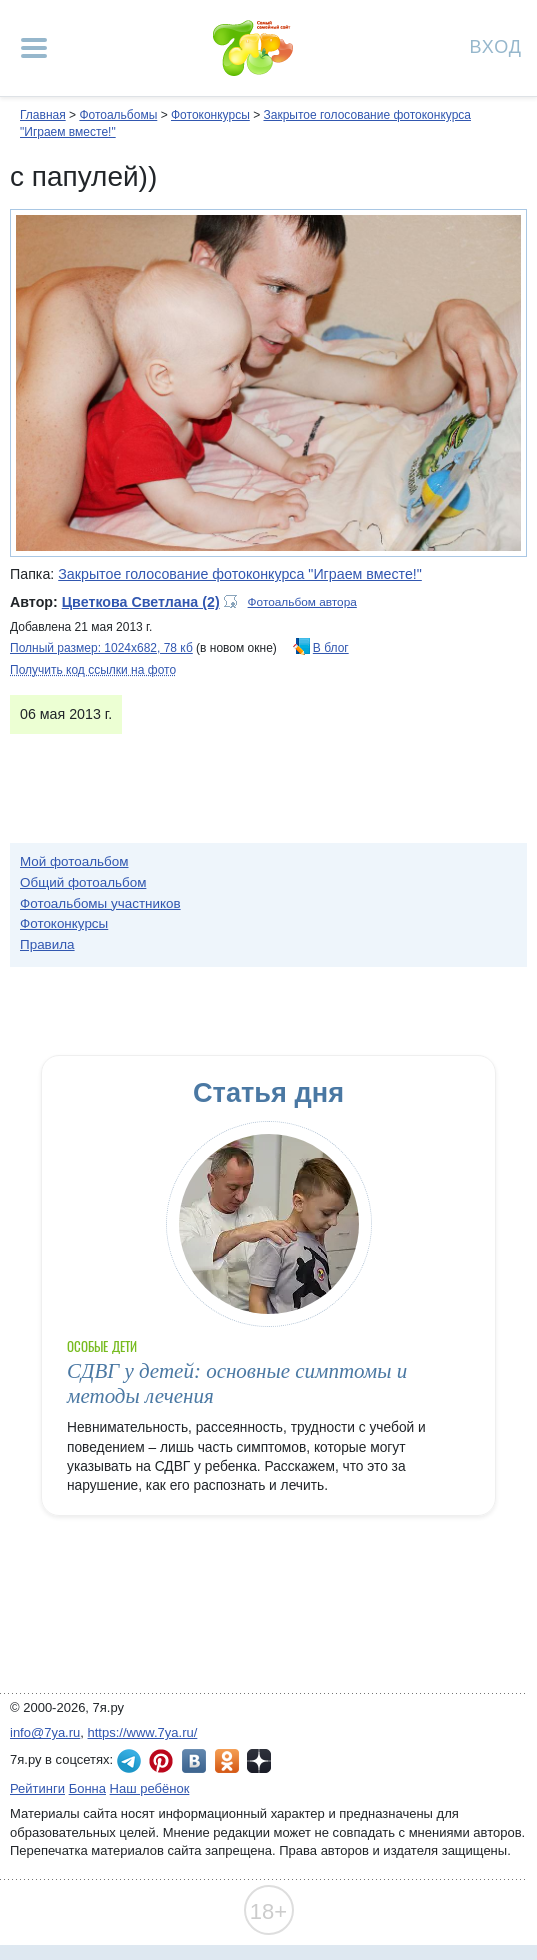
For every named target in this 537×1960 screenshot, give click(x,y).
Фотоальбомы (118, 115)
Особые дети (102, 1346)
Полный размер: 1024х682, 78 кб (101, 648)
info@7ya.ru (45, 1732)
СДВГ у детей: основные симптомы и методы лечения (237, 1383)
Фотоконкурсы (210, 115)
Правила (47, 944)
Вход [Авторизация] (496, 45)
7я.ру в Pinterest (161, 1761)
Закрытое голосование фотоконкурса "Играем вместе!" (240, 574)
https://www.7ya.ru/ (143, 1732)
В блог (331, 648)
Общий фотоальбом (83, 882)
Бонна (87, 1788)
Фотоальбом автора (302, 602)
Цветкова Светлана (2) (141, 602)
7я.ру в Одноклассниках (227, 1761)
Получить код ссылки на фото (93, 670)
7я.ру (259, 1761)
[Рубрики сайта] (34, 48)
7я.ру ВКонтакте (194, 1761)
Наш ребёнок (150, 1788)
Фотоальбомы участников (100, 903)
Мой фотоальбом (74, 861)
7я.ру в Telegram (129, 1761)
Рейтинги (37, 1788)
